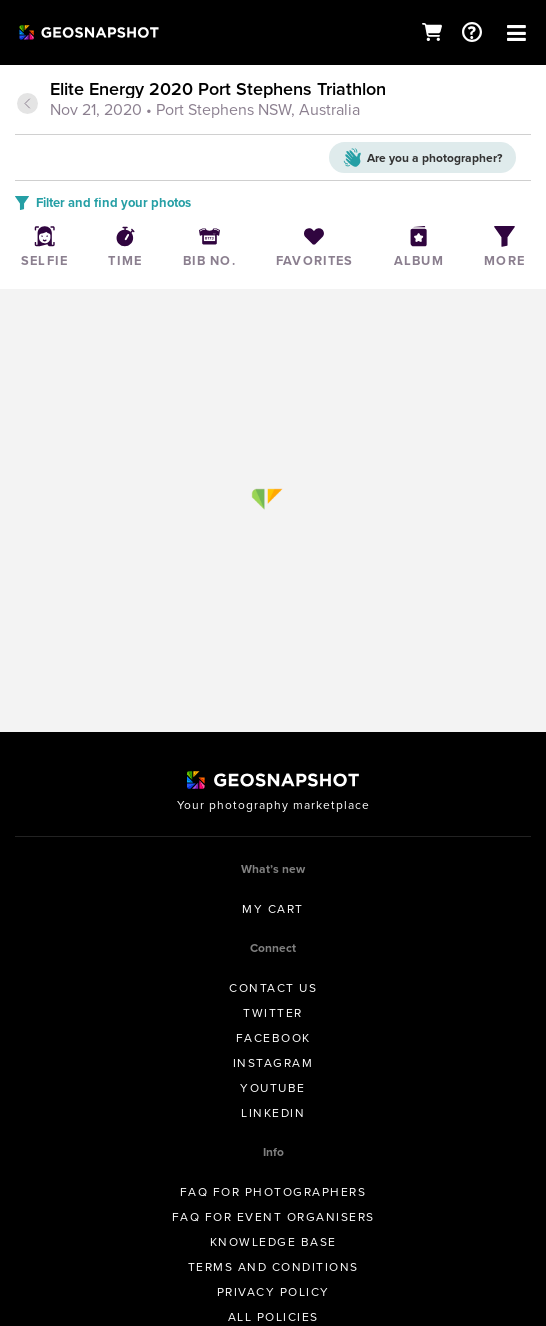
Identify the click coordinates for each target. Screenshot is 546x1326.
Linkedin (273, 1113)
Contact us (273, 988)
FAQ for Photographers (273, 1192)
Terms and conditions (273, 1267)
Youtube (273, 1088)
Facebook (273, 1038)
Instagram (273, 1063)
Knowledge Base (273, 1242)
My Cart (273, 909)
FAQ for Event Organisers (273, 1217)
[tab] (273, 101)
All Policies (273, 1317)
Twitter (273, 1013)
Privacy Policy (273, 1292)
